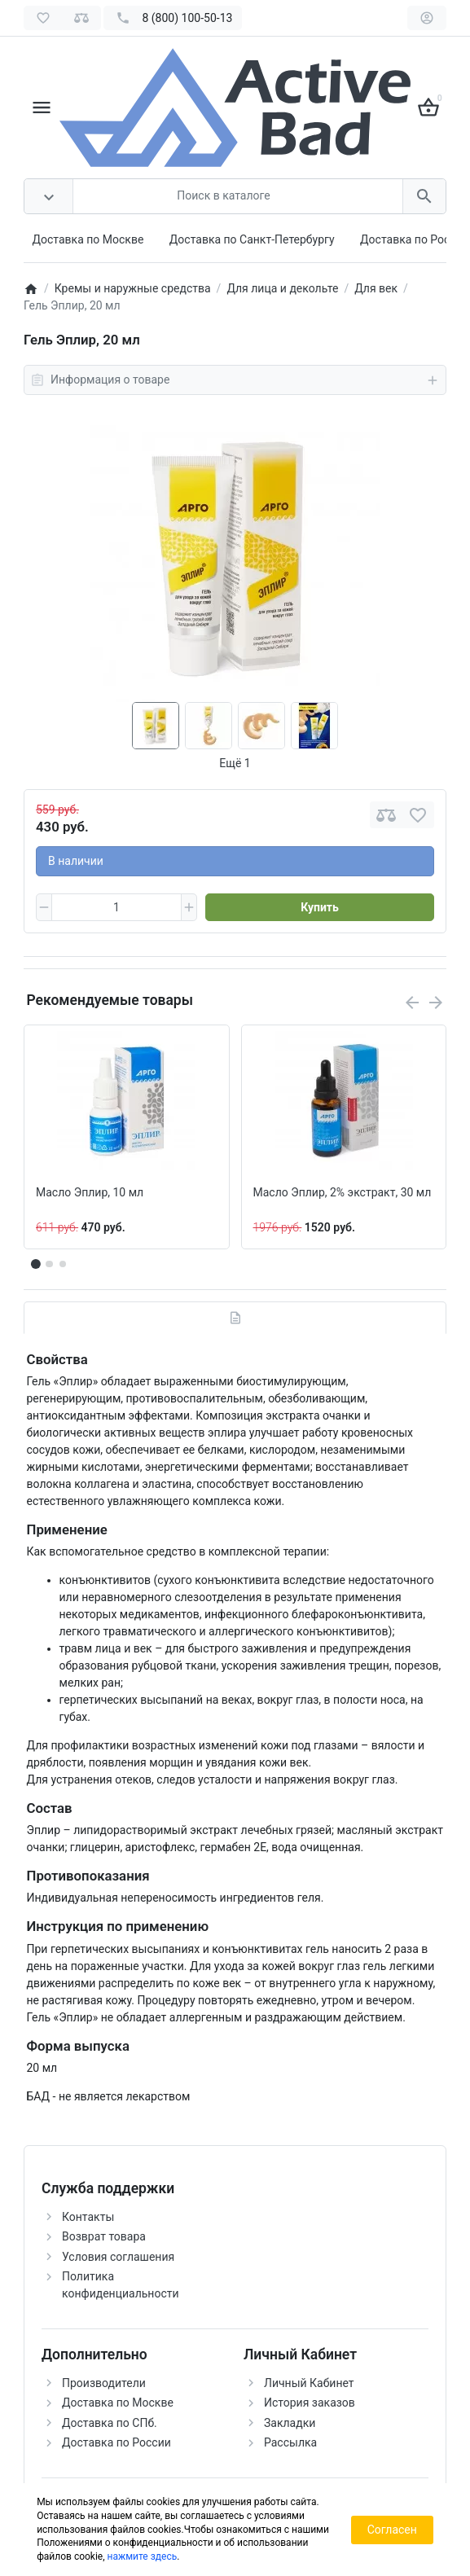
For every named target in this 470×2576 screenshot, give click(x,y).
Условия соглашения (118, 2256)
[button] (49, 1264)
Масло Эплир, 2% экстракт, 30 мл (342, 1192)
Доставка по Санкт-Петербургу (252, 239)
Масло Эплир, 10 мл (89, 1192)
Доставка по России (414, 239)
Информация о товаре (235, 380)
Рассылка (290, 2442)
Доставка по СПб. (109, 2422)
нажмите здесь (143, 2556)
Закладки (289, 2422)
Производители (104, 2382)
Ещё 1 (234, 763)
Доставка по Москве (88, 239)
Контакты (88, 2216)
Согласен (392, 2529)
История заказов (309, 2402)
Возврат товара (104, 2236)
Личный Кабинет (309, 2382)
